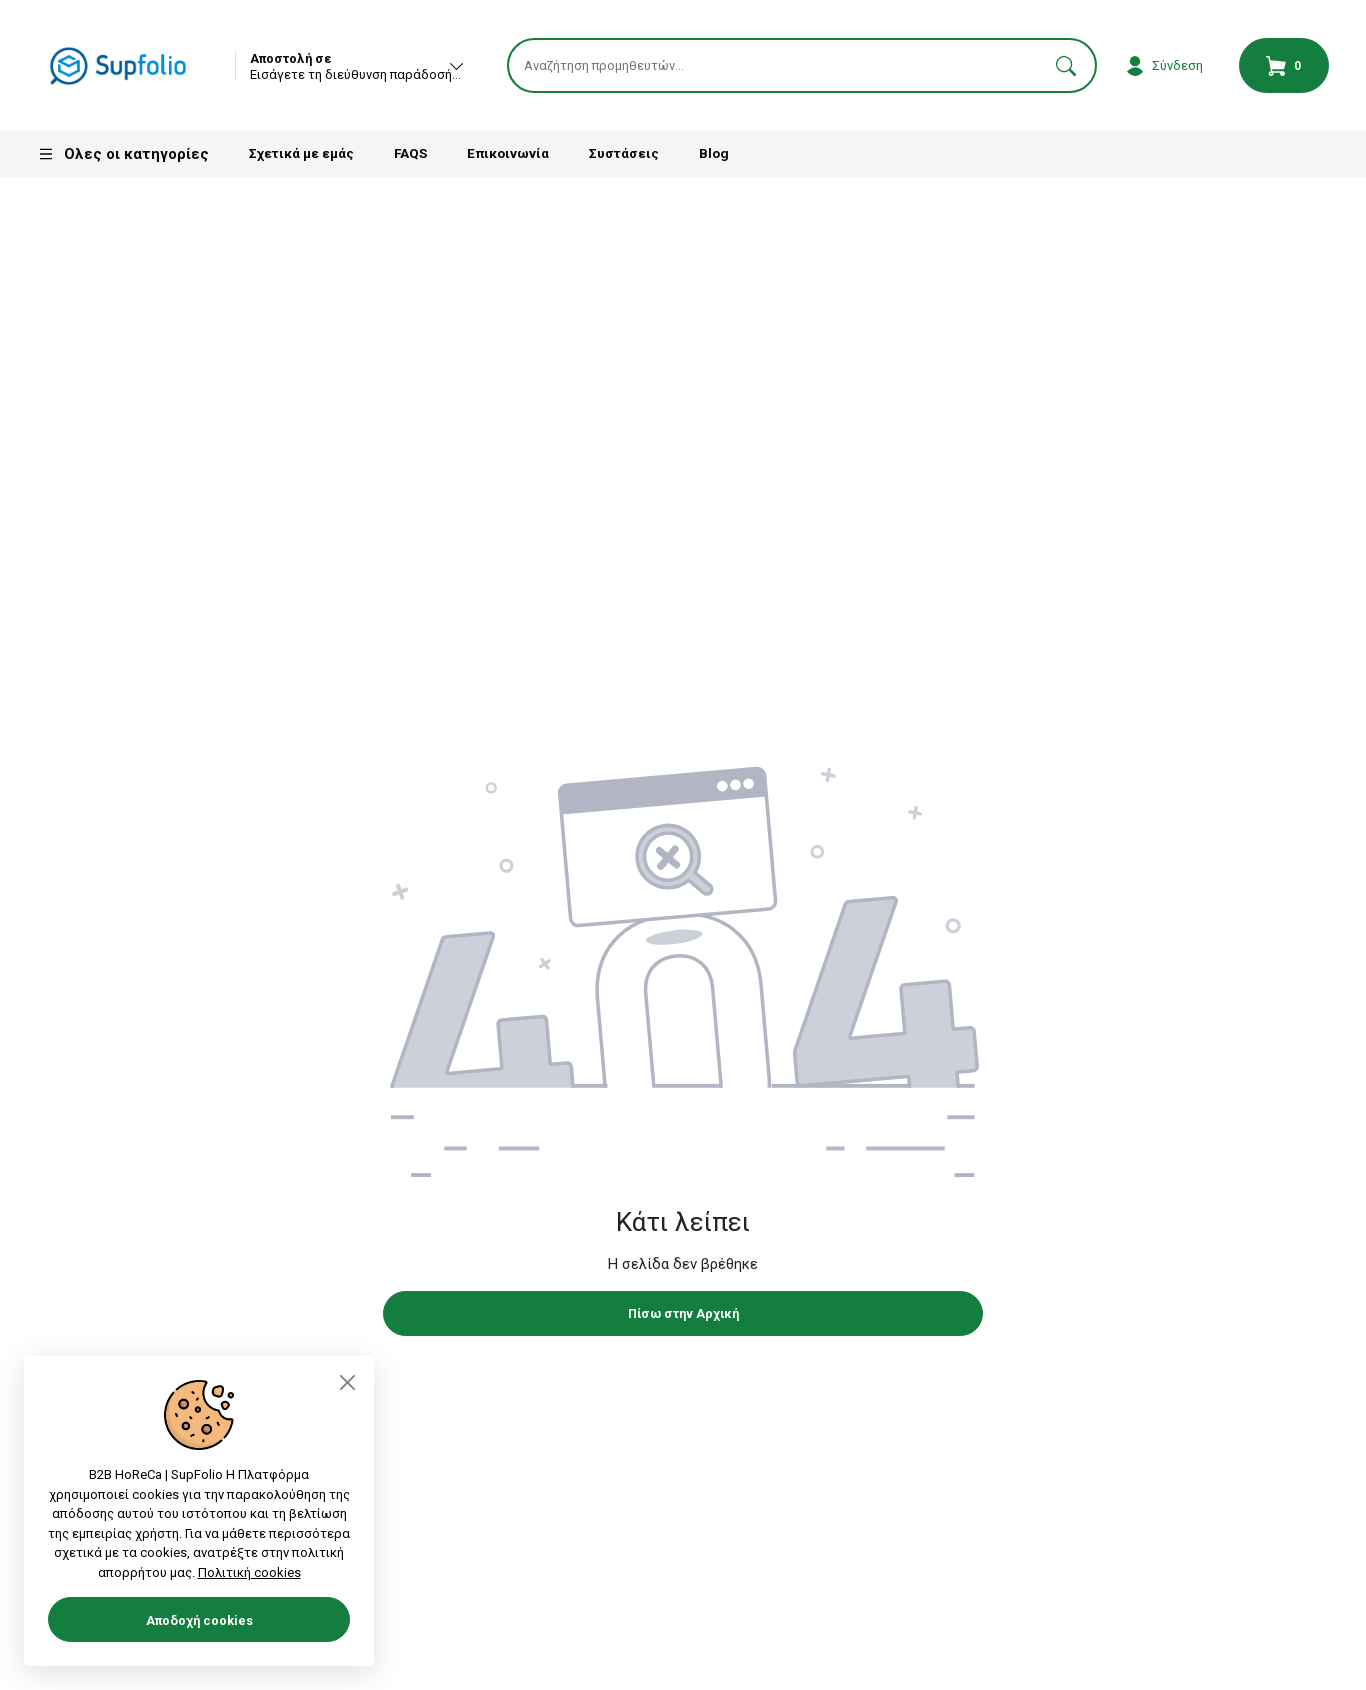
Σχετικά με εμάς (301, 157)
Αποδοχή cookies (199, 1620)
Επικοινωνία (508, 157)
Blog (714, 157)
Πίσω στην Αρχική (683, 1316)
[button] (1066, 67)
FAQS (410, 157)
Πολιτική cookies (249, 1572)
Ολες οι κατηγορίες (123, 158)
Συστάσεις (624, 157)
